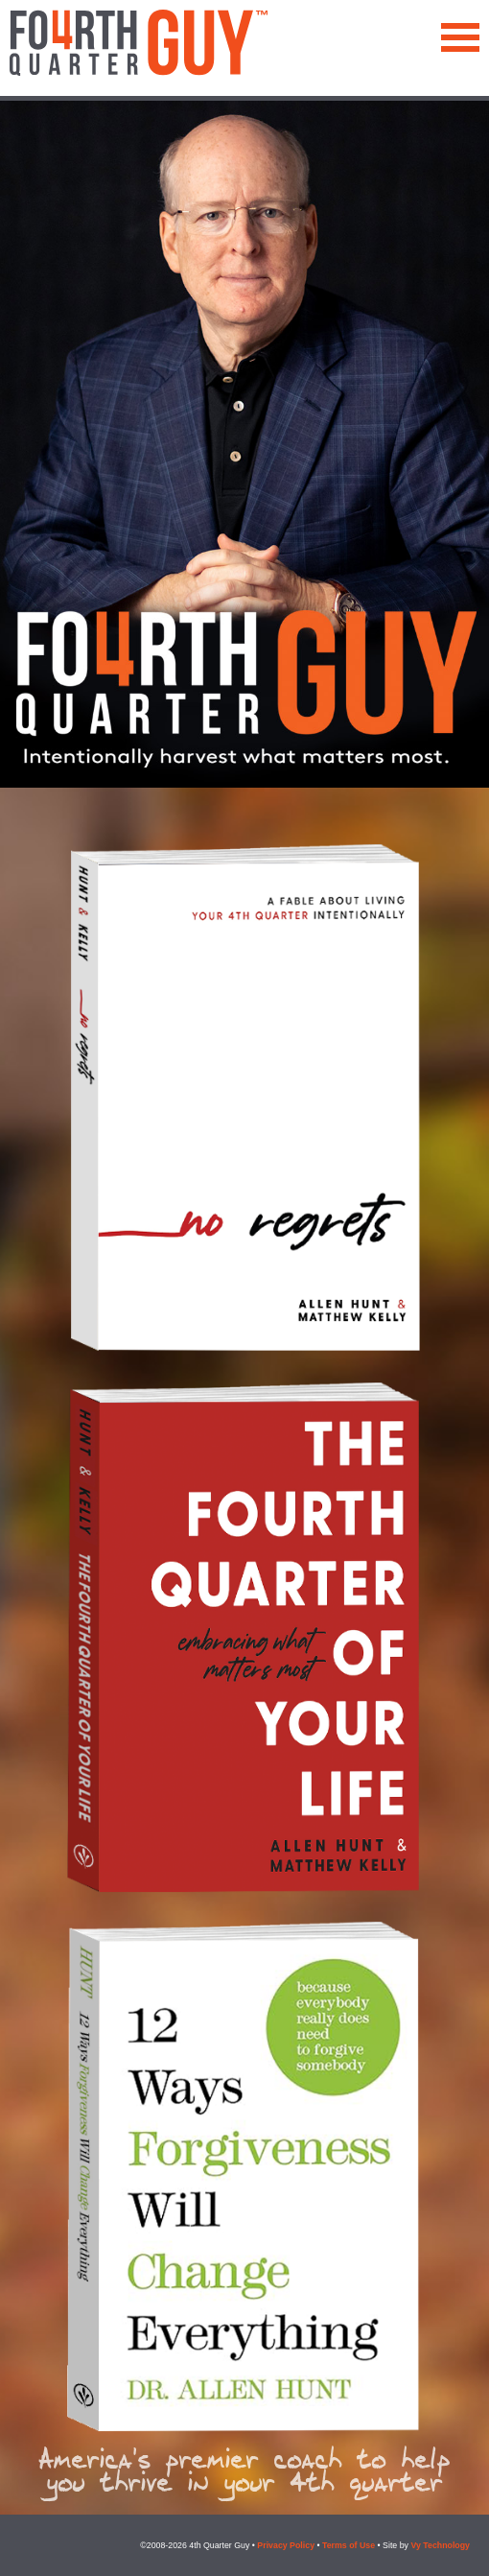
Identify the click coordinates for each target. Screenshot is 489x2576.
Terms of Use (348, 2545)
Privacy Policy (285, 2545)
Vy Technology (440, 2545)
